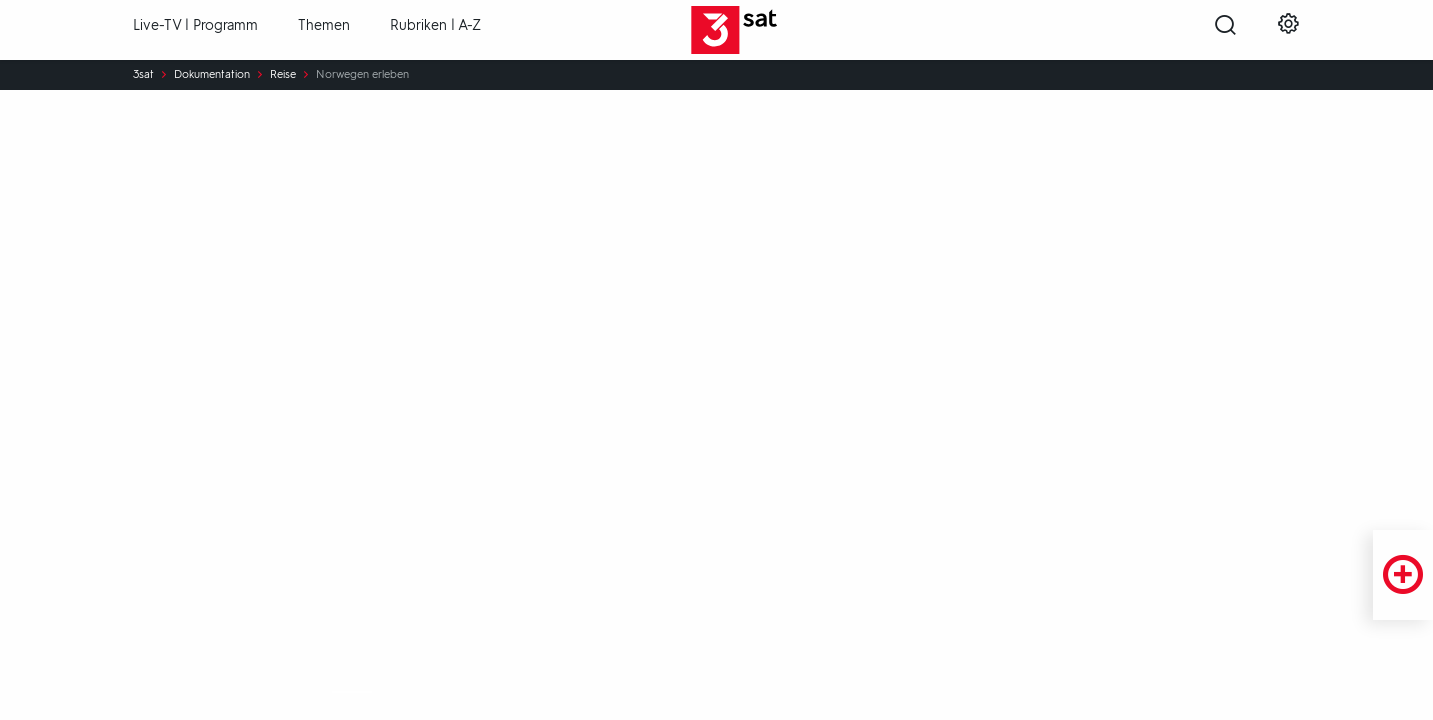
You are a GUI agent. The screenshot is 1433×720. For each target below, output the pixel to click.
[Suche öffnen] (1225, 31)
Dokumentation (212, 75)
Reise (283, 75)
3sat (143, 75)
